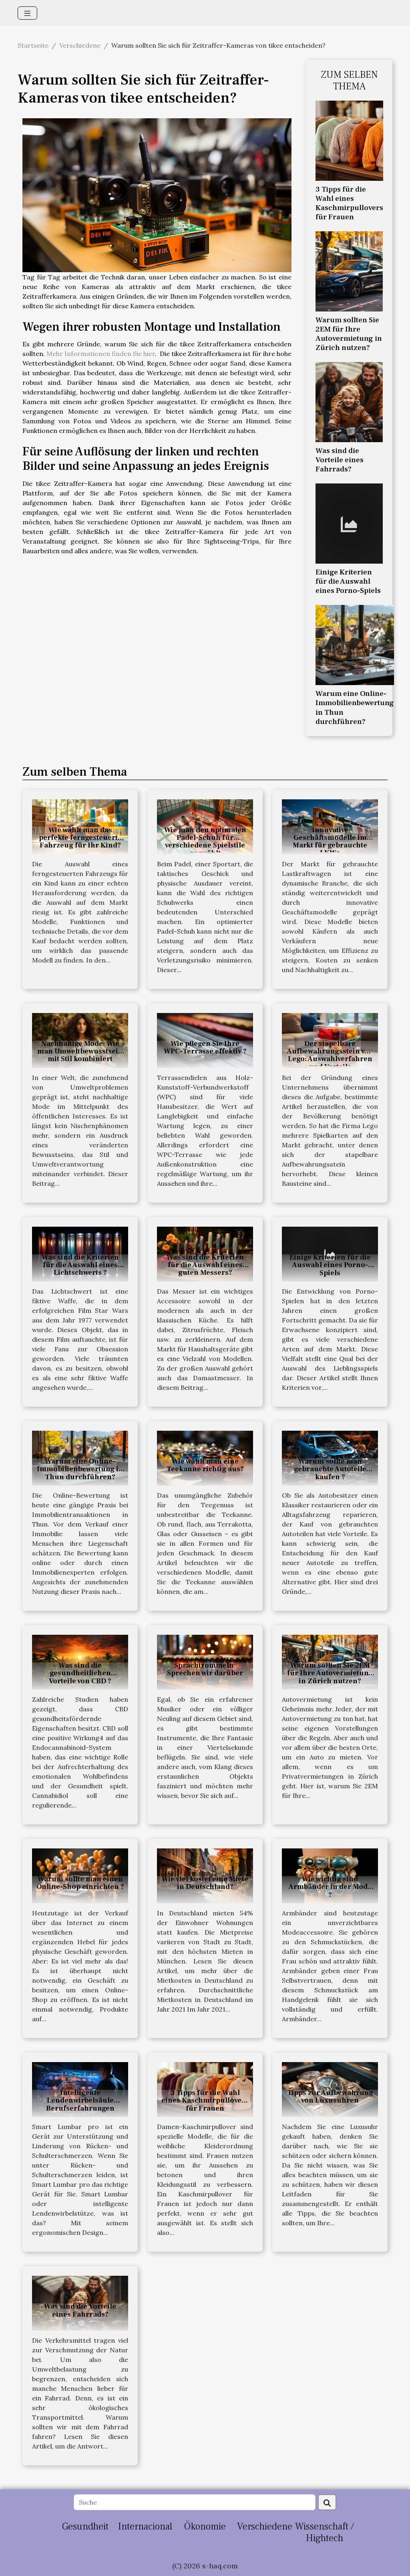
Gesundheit (85, 2526)
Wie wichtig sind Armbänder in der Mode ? (330, 1886)
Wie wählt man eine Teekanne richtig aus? (205, 1465)
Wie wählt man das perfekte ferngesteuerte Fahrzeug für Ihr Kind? (80, 837)
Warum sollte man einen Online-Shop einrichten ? (80, 1882)
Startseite (33, 45)
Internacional (145, 2526)
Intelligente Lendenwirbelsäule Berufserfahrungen (80, 2100)
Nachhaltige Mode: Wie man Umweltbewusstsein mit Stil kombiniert (80, 1051)
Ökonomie (205, 2526)
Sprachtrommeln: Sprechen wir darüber (205, 1669)
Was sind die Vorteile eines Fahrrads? (340, 460)
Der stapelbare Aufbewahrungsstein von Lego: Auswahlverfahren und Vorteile (330, 1055)
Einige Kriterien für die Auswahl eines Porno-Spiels (348, 581)
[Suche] (194, 2502)
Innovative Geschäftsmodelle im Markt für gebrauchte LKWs (330, 841)
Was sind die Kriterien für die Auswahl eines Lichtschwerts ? (80, 1265)
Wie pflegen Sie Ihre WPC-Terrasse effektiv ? (205, 1047)
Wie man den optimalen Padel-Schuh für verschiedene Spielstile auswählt (205, 841)
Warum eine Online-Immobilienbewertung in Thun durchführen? (355, 707)
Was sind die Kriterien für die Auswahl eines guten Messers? (205, 1265)
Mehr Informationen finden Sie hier (100, 354)
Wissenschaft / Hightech (324, 2532)
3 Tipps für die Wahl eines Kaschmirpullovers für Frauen (349, 203)
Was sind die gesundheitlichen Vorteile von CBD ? (80, 1673)
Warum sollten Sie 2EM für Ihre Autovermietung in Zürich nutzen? (349, 333)
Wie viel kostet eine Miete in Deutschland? (205, 1882)
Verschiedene (79, 45)
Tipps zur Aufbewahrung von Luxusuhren (330, 2096)
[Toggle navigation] (27, 13)
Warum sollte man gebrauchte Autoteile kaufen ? (330, 1469)
